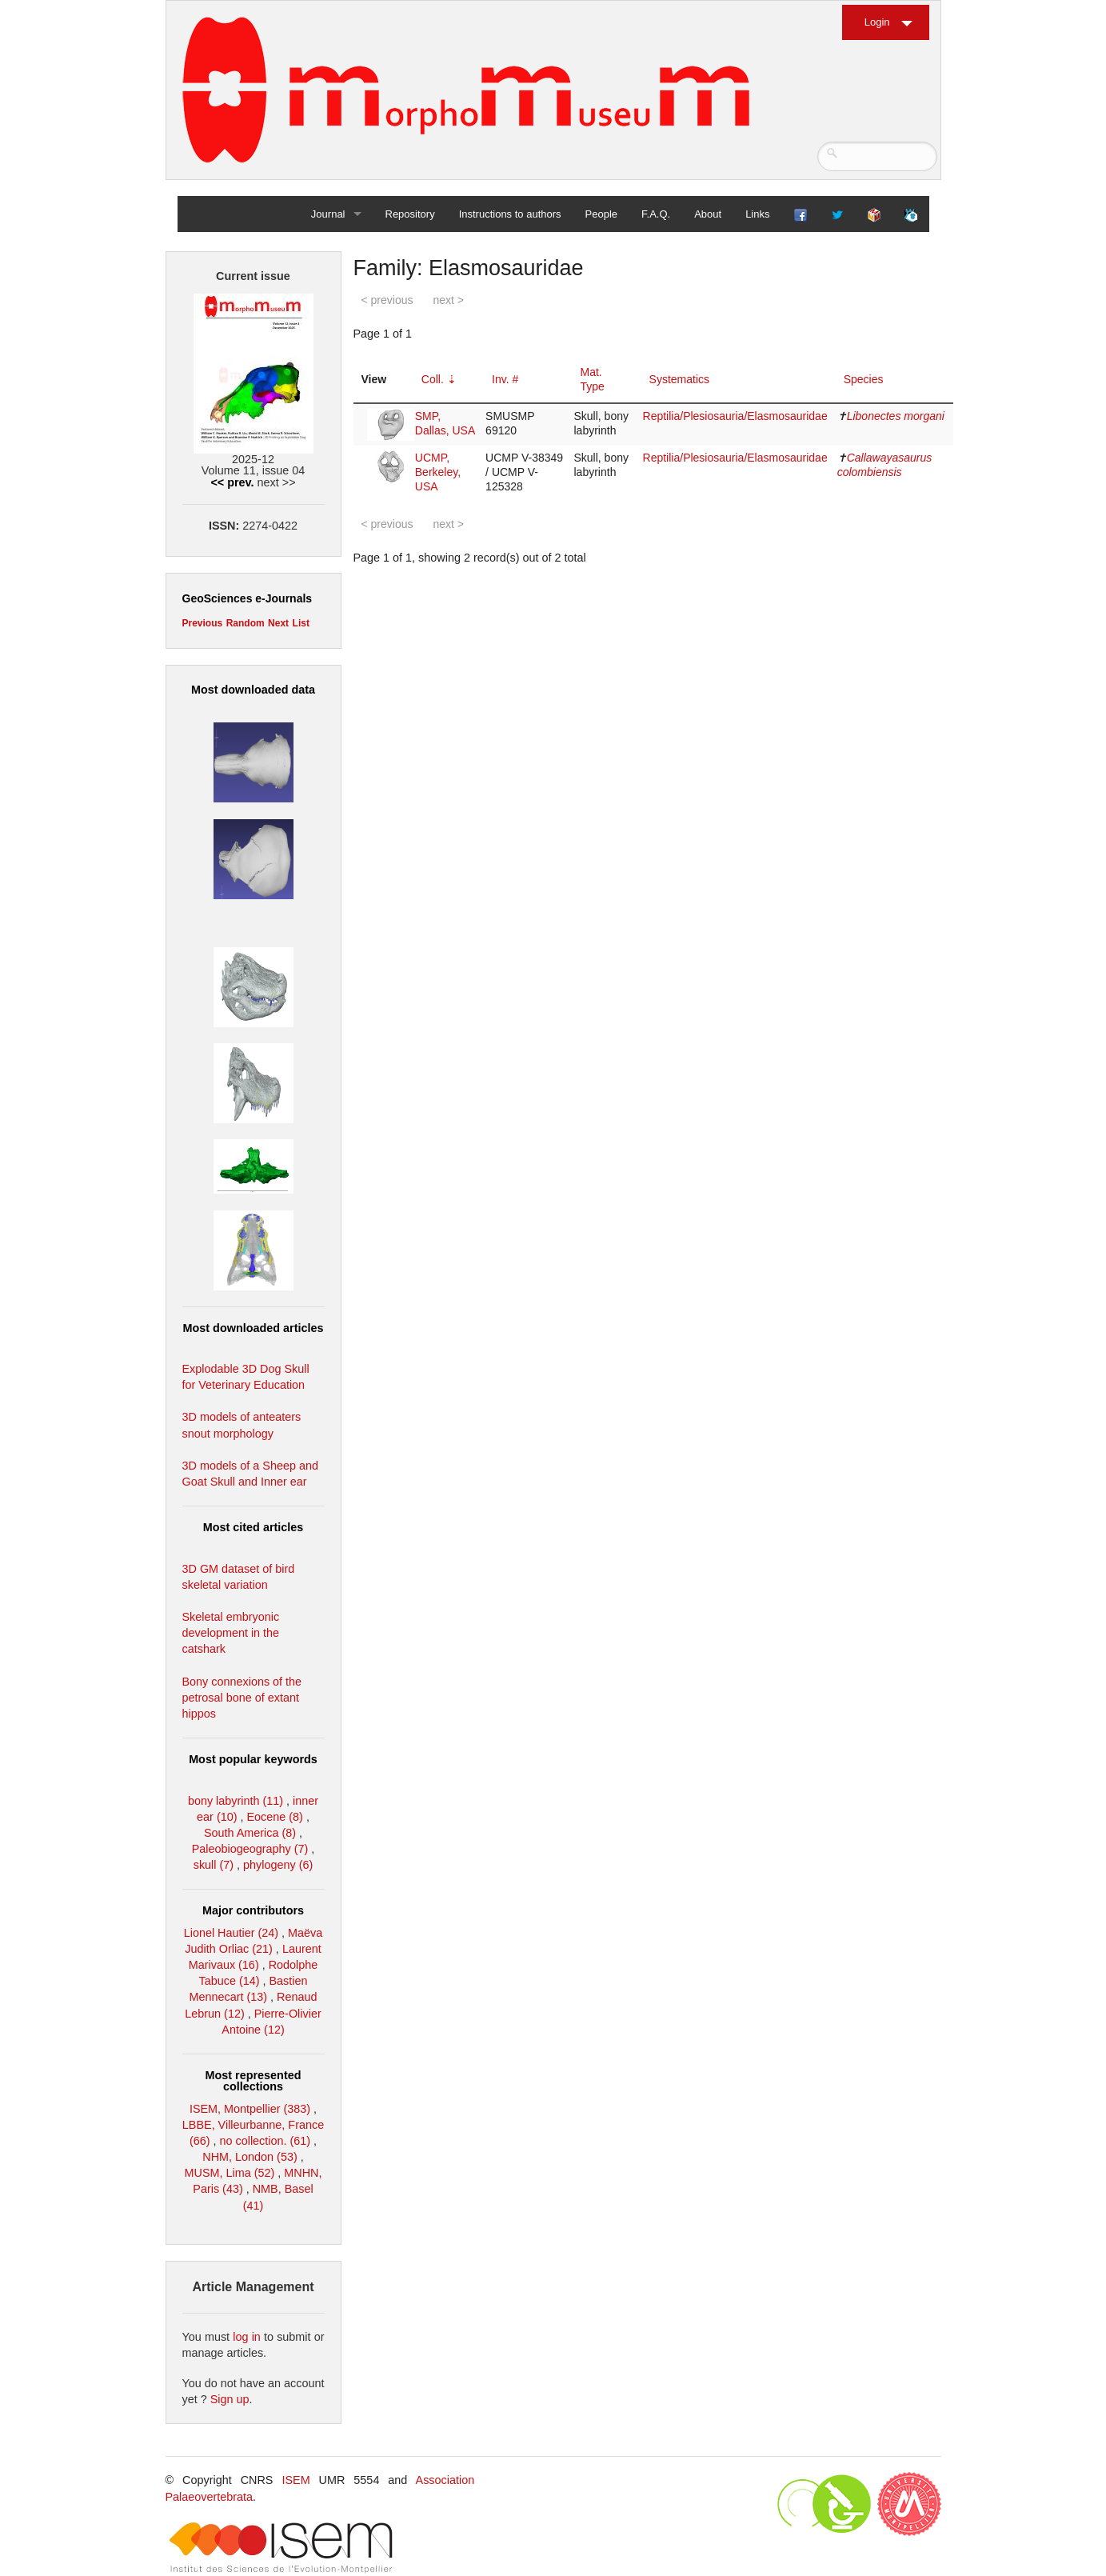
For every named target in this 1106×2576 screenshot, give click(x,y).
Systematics (679, 379)
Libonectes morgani (895, 416)
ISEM (295, 2480)
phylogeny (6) (278, 1864)
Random (245, 623)
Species (864, 379)
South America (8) (250, 1832)
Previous (202, 623)
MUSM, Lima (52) (230, 2172)
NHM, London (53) (249, 2156)
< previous (387, 300)
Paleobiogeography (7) (250, 1848)
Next (278, 623)
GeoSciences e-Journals (247, 598)
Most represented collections (253, 2081)
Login (877, 22)
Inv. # (505, 379)
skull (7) (214, 1864)
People (601, 214)
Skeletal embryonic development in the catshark (231, 1632)
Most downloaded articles (253, 1328)
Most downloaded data (253, 689)
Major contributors (253, 1910)
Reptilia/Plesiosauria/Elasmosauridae (735, 416)
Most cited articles (253, 1527)
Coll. (432, 379)
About (707, 214)
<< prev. (232, 482)
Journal (328, 214)
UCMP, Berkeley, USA (438, 472)
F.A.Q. (655, 214)
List (301, 623)
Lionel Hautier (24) (231, 1932)
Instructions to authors (510, 214)
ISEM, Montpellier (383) (250, 2108)
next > (448, 300)
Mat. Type (593, 379)
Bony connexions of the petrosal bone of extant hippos (242, 1697)
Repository (410, 214)
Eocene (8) (274, 1816)
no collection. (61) (265, 2140)
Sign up (230, 2399)
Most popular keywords (253, 1759)
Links (757, 214)
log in (247, 2336)
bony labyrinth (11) (235, 1800)
